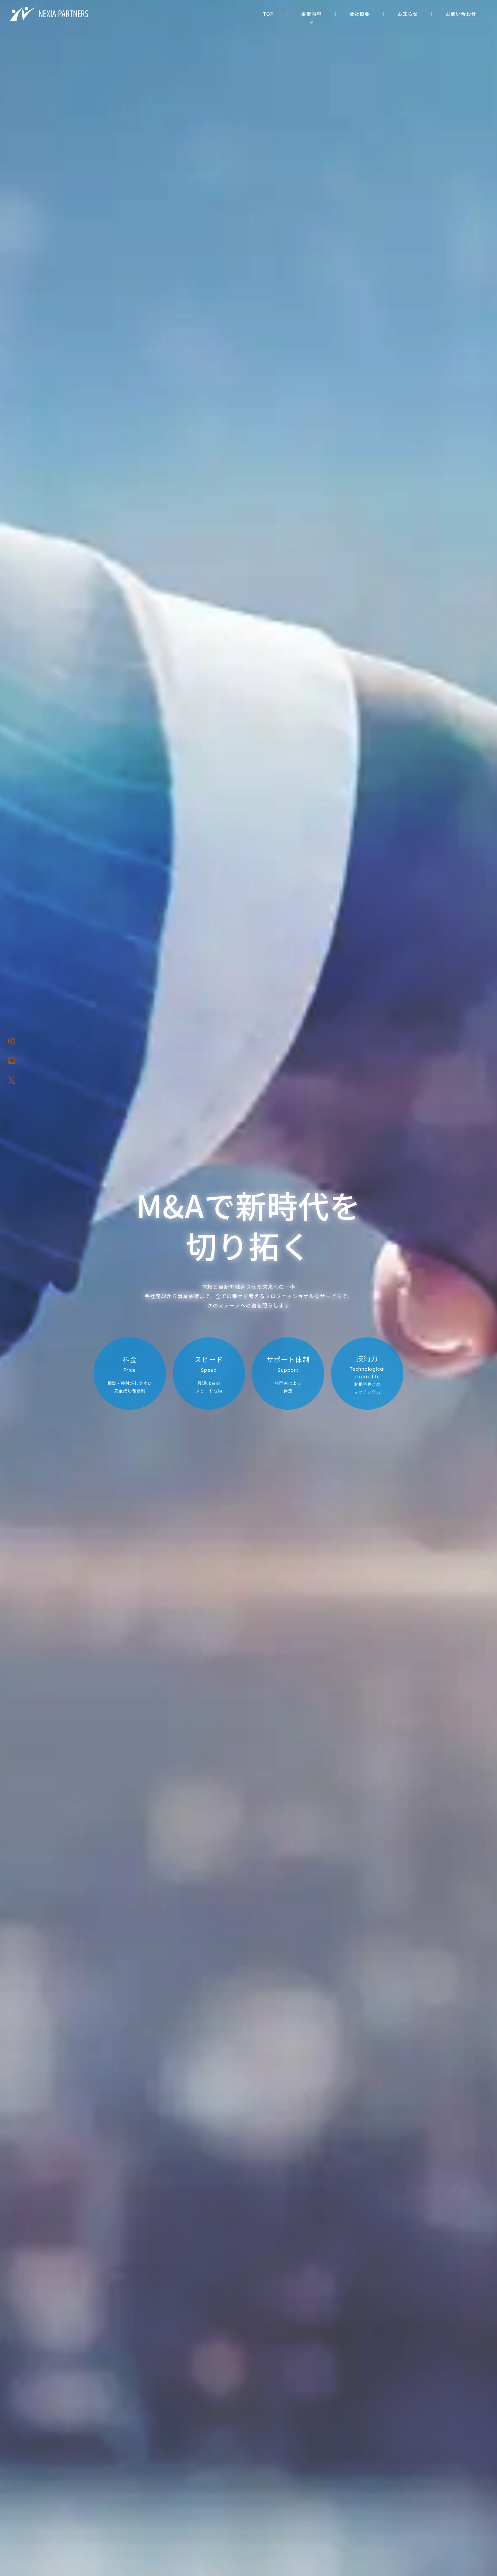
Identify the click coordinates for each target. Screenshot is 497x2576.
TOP (268, 13)
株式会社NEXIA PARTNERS (49, 14)
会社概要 (359, 13)
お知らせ (408, 13)
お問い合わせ (460, 13)
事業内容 (311, 13)
